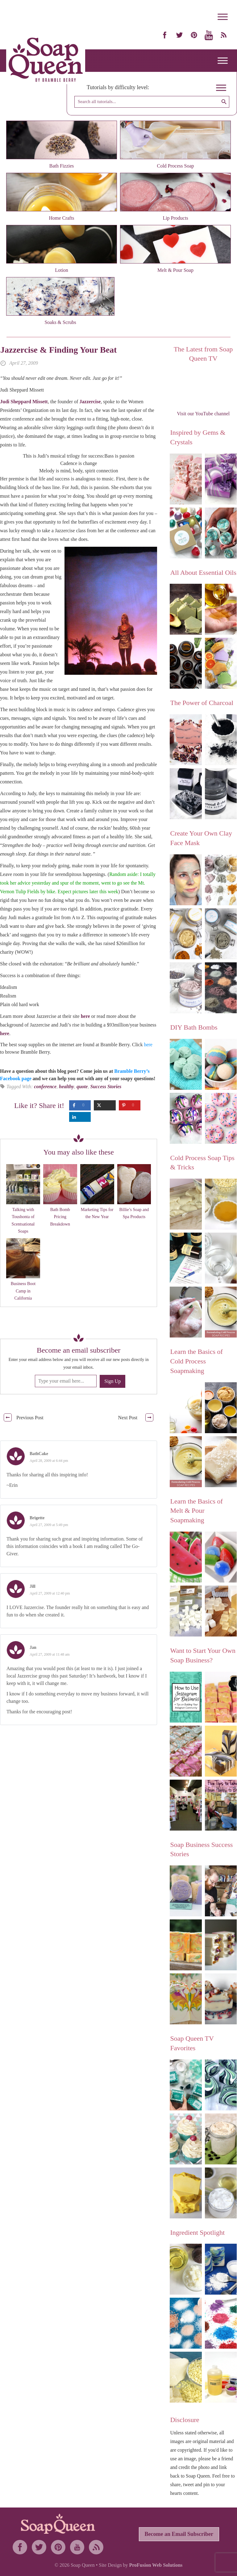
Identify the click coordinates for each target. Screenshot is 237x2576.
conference (45, 1086)
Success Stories (105, 1086)
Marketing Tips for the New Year (97, 1213)
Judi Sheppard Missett (24, 401)
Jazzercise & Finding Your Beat (58, 350)
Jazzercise (90, 401)
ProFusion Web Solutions (155, 2565)
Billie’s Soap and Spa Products (134, 1213)
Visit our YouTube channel (203, 413)
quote (82, 1086)
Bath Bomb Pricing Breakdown (60, 1216)
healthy (66, 1086)
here (86, 1016)
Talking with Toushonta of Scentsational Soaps (23, 1220)
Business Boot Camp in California (23, 1290)
